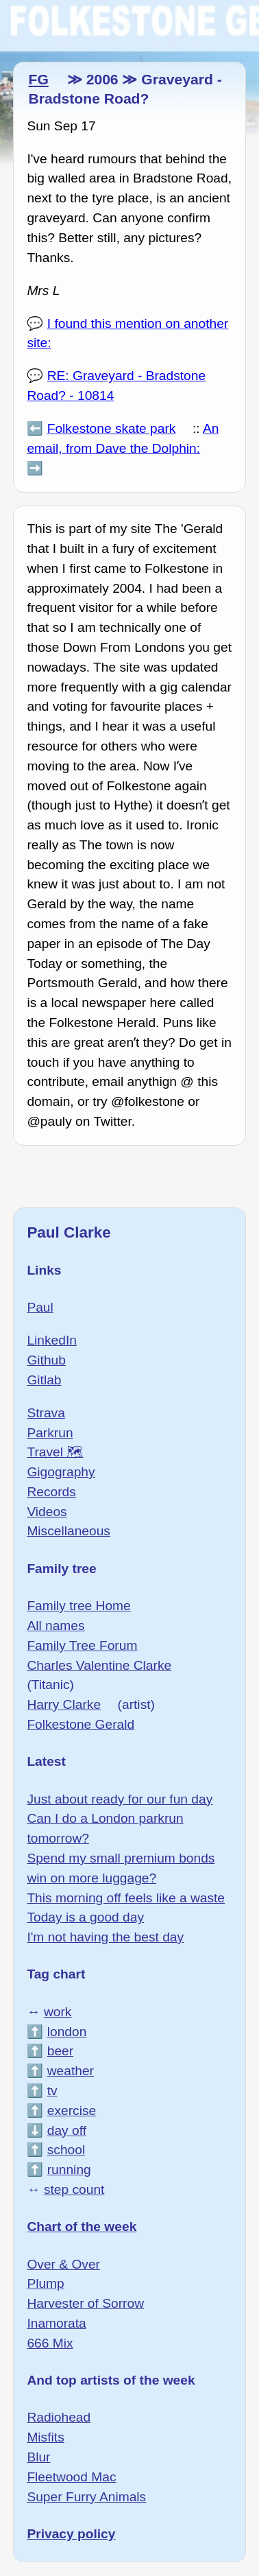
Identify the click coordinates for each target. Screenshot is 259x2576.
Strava (45, 1413)
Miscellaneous (68, 1531)
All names (55, 1625)
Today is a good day (85, 1917)
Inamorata (56, 2323)
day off (66, 2130)
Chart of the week (81, 2226)
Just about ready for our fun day (119, 1799)
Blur (38, 2457)
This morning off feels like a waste (126, 1898)
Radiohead (58, 2417)
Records (51, 1492)
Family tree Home (78, 1605)
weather (70, 2071)
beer (60, 2051)
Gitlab (44, 1380)
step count (74, 2189)
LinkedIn (52, 1340)
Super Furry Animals (86, 2497)
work (58, 2012)
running (69, 2169)
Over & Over (63, 2264)
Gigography (61, 1472)
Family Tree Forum (82, 1645)
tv (52, 2090)
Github (46, 1360)
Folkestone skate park (111, 428)
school (66, 2149)
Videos (46, 1511)
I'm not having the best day (105, 1937)
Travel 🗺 (55, 1452)
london (67, 2031)
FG (38, 79)
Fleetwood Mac (71, 2477)
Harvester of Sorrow (85, 2303)
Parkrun (50, 1433)
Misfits (45, 2437)
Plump (45, 2283)
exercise (71, 2110)
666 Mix (50, 2343)
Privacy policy (71, 2534)
